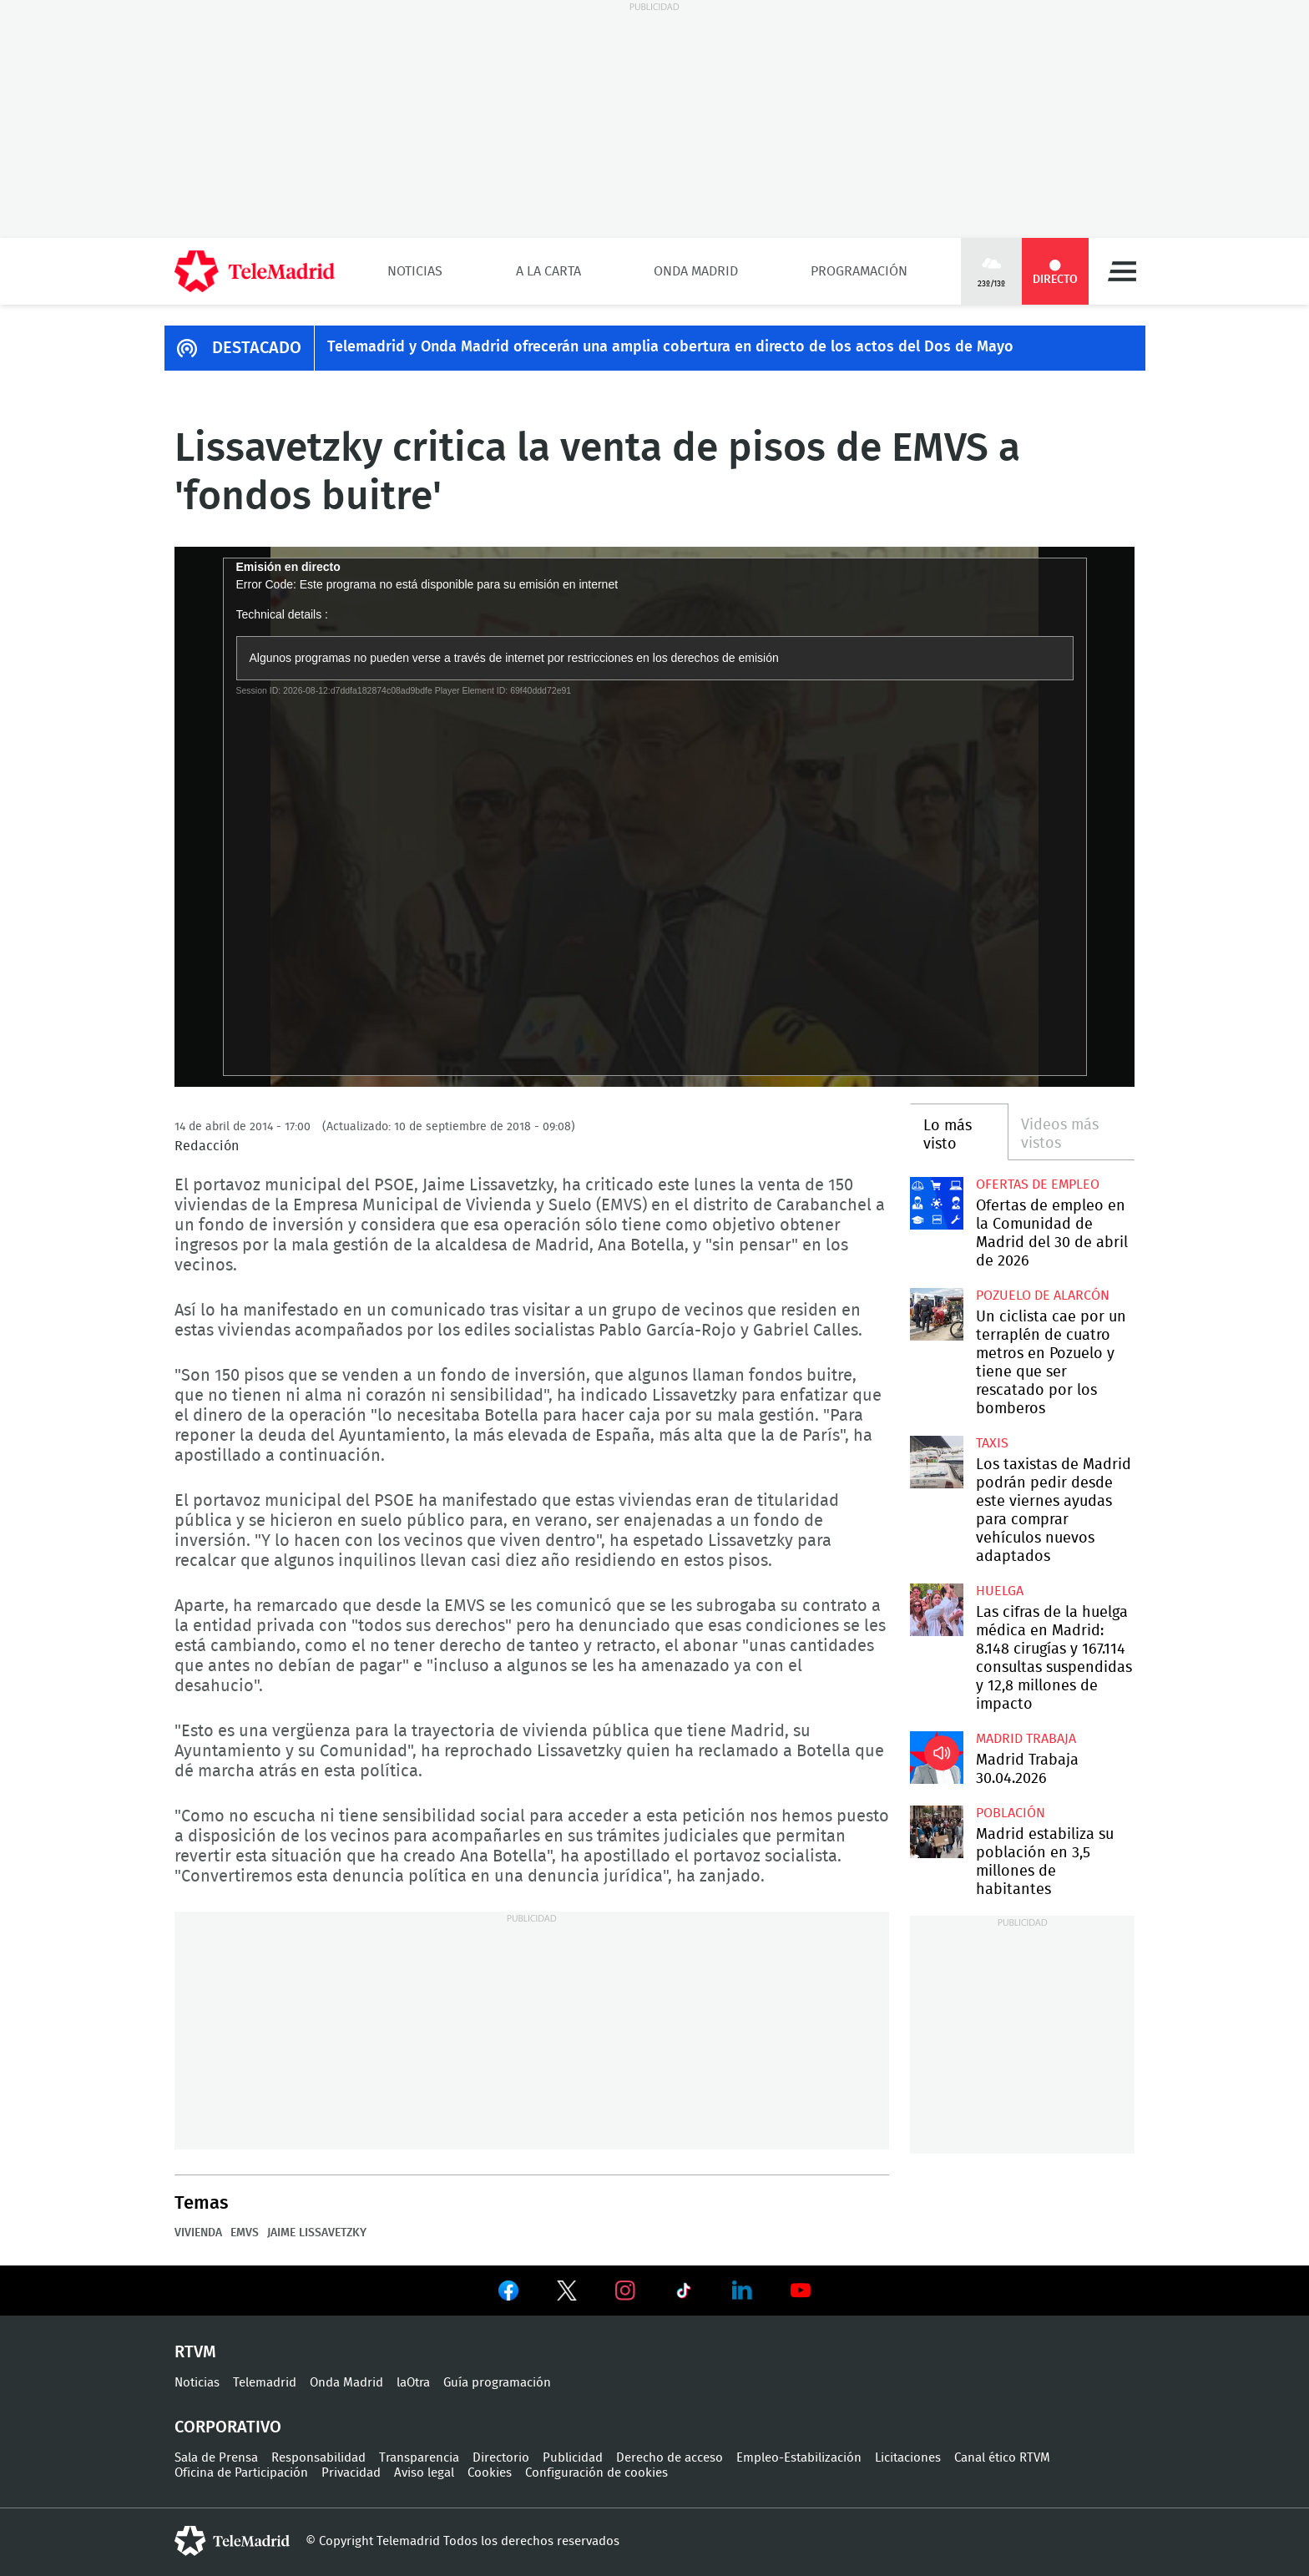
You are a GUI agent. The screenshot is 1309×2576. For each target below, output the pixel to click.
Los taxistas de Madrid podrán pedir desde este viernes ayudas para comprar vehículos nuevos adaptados (936, 1462)
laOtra (413, 2382)
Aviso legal (424, 2473)
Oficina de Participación (241, 2473)
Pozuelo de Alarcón (1042, 1295)
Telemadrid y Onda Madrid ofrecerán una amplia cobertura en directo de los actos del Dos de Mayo (670, 347)
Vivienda (198, 2233)
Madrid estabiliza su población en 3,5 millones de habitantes (936, 1832)
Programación (859, 271)
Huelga (999, 1591)
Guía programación (497, 2382)
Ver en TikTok (683, 2294)
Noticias (414, 271)
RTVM (195, 2352)
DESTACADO (256, 348)
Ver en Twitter (567, 2294)
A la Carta (548, 271)
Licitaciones (908, 2458)
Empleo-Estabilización (799, 2458)
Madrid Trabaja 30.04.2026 (936, 1757)
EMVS (244, 2233)
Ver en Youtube (800, 2290)
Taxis (992, 1443)
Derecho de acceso (669, 2458)
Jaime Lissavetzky (316, 2233)
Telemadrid (264, 2382)
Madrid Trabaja (1026, 1738)
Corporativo (227, 2427)
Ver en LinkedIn (742, 2290)
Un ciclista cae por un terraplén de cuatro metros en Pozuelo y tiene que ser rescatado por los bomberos (936, 1314)
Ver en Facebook (508, 2294)
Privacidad (351, 2473)
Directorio (501, 2458)
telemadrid (232, 2541)
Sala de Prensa (216, 2458)
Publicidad (573, 2458)
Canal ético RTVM (1002, 2458)
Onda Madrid (696, 271)
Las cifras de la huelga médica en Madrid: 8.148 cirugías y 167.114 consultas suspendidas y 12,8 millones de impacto (936, 1609)
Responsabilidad (318, 2458)
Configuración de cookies (596, 2473)
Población (1010, 1813)
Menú (1122, 271)
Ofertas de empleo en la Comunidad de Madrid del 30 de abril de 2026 (936, 1203)
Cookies (490, 2473)
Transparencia (419, 2458)
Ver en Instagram (625, 2290)
